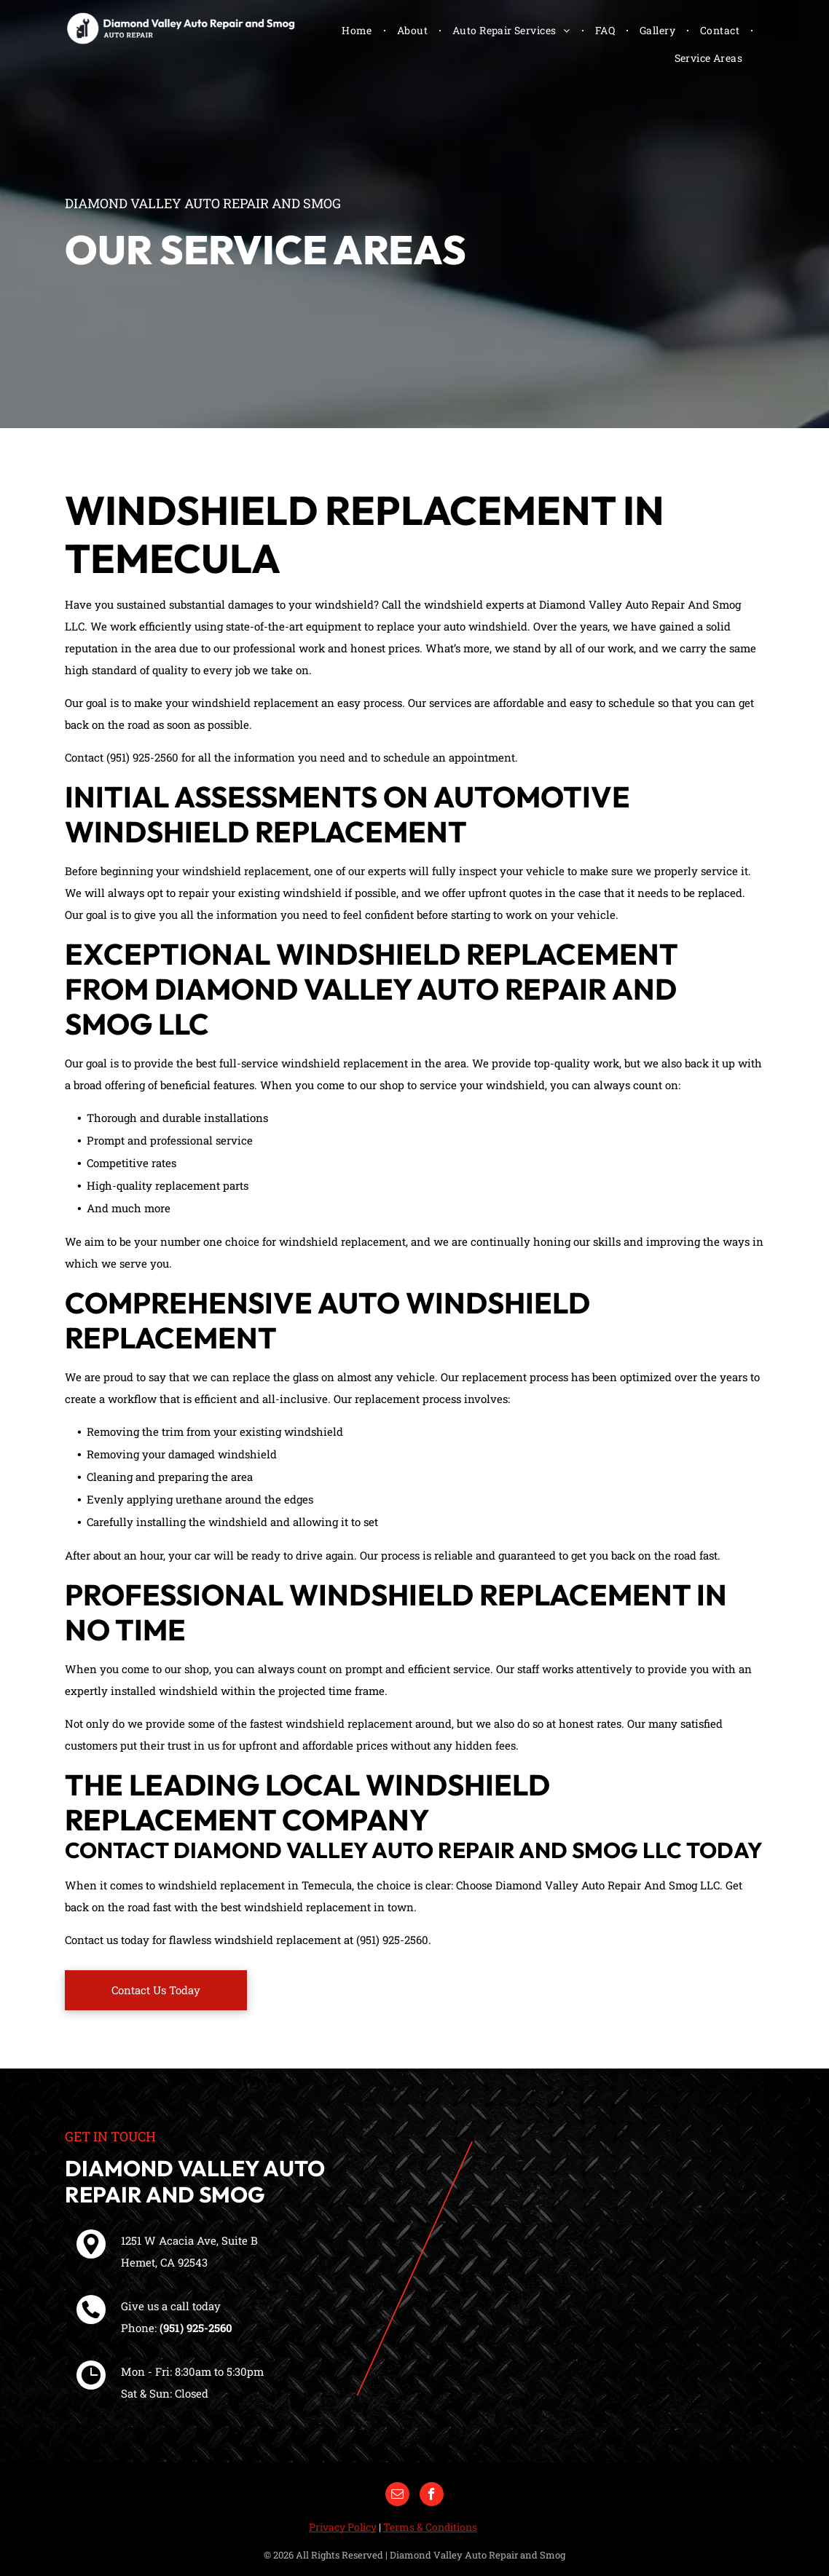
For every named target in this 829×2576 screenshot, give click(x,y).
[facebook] (432, 2496)
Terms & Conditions (430, 2527)
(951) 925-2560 (196, 2327)
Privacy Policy (343, 2527)
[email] (397, 2496)
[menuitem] (358, 30)
